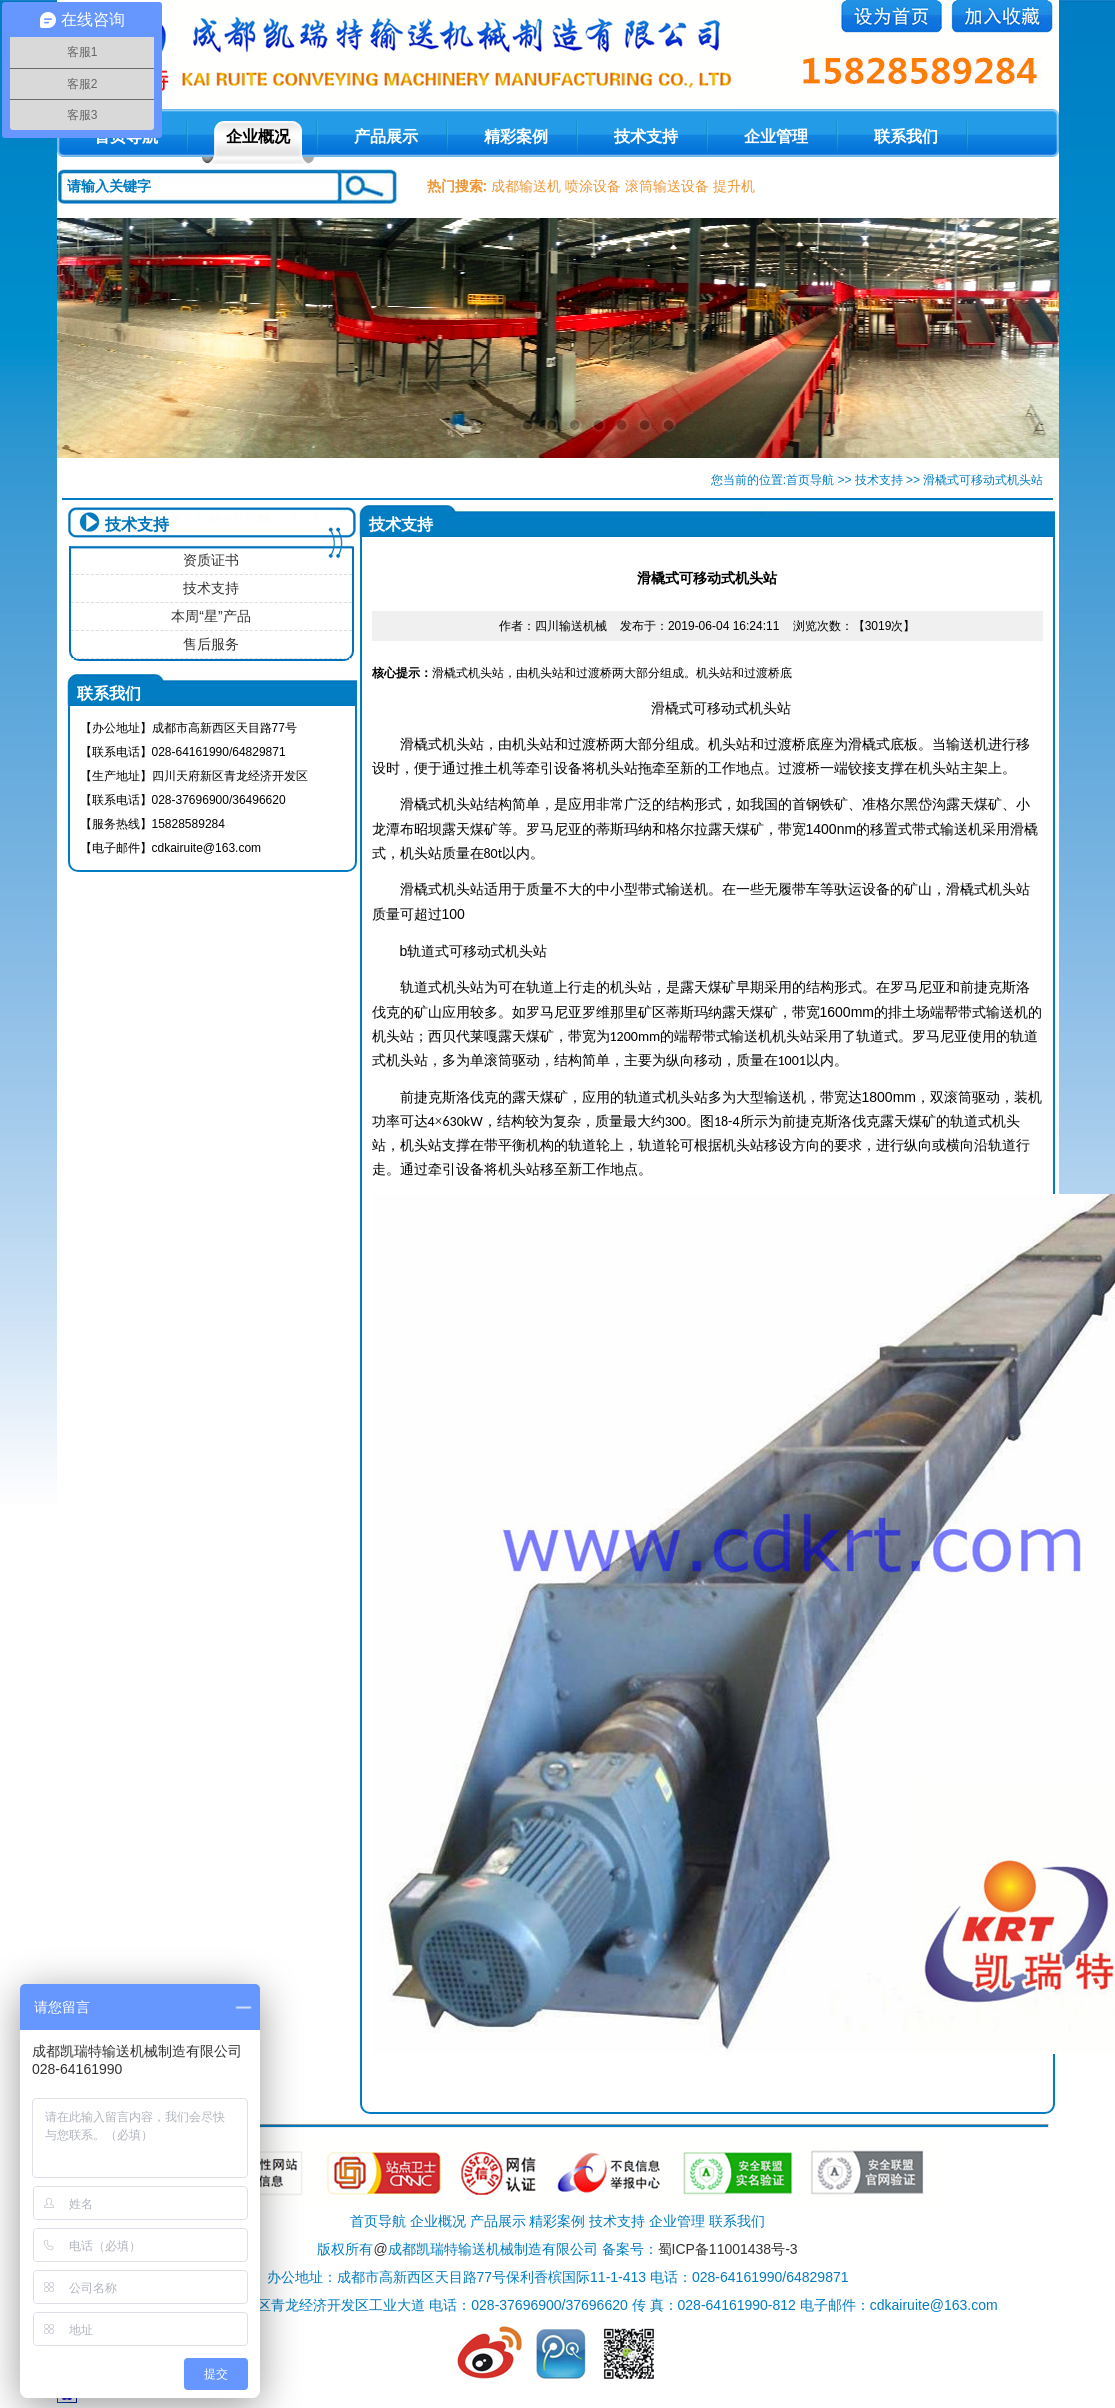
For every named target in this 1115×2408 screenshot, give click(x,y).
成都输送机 (526, 186)
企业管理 (776, 136)
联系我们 (906, 136)
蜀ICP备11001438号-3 (728, 2249)
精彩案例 (516, 136)
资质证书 (211, 560)
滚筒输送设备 (667, 186)
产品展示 (386, 136)
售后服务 (211, 644)
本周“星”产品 (210, 616)
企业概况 (258, 136)
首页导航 (810, 480)
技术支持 (646, 136)
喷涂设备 (593, 186)
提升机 (734, 186)
